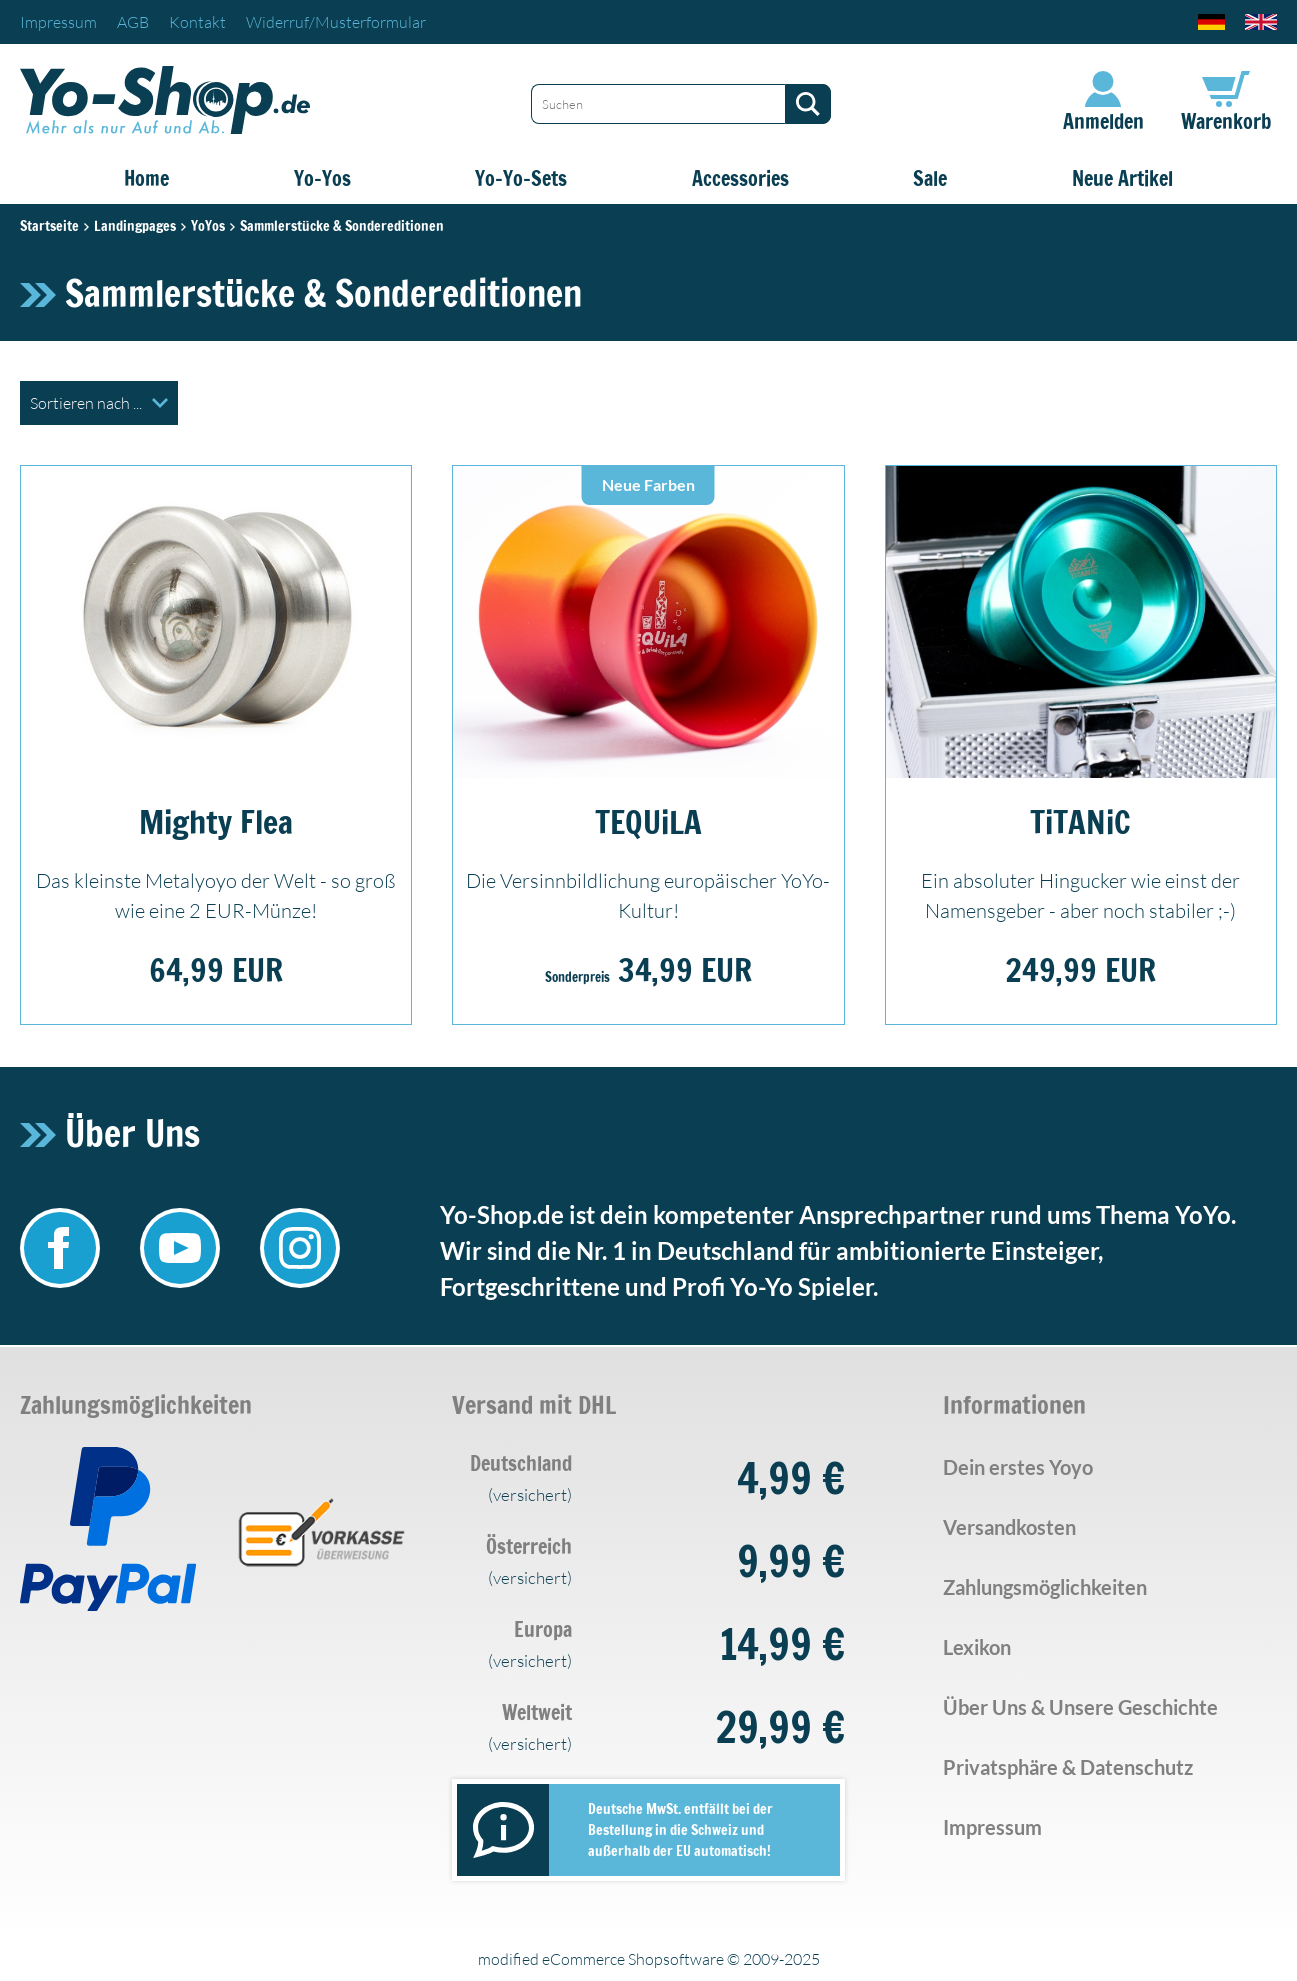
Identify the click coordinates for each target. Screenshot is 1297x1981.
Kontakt (197, 22)
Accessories (740, 178)
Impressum (58, 22)
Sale (930, 178)
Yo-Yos (322, 178)
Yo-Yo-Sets (521, 178)
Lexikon (977, 1647)
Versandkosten (1009, 1527)
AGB (133, 22)
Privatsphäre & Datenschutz (1068, 1767)
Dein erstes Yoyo (1018, 1467)
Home (146, 178)
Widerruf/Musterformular (336, 22)
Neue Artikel (1122, 178)
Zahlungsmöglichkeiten (1045, 1587)
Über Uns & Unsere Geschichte (1080, 1707)
